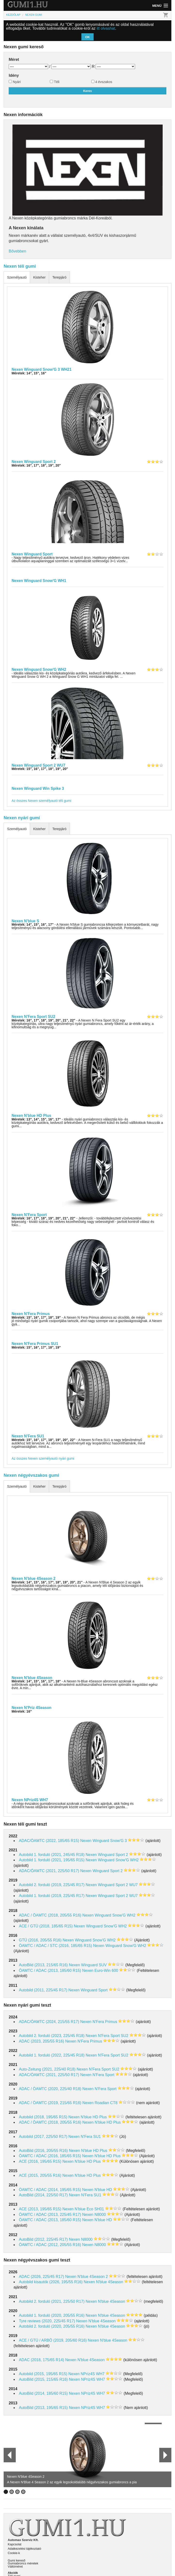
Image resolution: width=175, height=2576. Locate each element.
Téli (54, 82)
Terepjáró (59, 277)
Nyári (15, 82)
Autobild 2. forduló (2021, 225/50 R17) (51, 2301)
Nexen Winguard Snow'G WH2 (39, 669)
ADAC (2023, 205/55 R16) (41, 2041)
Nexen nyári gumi (22, 817)
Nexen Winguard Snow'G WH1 (39, 581)
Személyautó (17, 277)
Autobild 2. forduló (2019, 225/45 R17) (51, 1885)
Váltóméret (15, 2566)
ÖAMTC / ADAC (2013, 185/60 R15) (50, 1970)
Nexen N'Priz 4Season (32, 1708)
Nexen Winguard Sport (32, 554)
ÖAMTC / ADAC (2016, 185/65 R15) (50, 2156)
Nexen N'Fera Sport (29, 1215)
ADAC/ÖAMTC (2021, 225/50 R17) (49, 1871)
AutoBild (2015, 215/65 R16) (43, 2379)
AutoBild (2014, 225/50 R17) (43, 2195)
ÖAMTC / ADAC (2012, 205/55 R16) (50, 2245)
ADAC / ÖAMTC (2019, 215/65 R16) (50, 2103)
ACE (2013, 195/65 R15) (40, 2209)
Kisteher (39, 277)
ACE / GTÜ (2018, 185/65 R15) (46, 1926)
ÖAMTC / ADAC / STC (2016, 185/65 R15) (55, 1946)
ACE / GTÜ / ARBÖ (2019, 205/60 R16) (53, 2340)
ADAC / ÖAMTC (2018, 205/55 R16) (50, 1915)
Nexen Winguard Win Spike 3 (38, 788)
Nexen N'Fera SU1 (28, 1436)
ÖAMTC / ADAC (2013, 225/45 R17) (50, 2214)
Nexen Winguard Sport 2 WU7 (38, 765)
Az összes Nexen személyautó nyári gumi (43, 1458)
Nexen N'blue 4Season (32, 1678)
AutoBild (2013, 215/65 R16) (43, 1965)
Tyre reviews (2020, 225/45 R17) (47, 2321)
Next (165, 2455)
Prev (7, 2455)
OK (87, 37)
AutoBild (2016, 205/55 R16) (43, 2151)
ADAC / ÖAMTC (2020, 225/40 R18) (50, 2089)
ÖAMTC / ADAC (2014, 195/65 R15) (50, 2190)
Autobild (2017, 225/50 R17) (43, 2137)
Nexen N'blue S (25, 921)
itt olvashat (106, 28)
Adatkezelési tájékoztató (24, 2548)
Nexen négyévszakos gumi (31, 1475)
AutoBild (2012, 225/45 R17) (43, 2239)
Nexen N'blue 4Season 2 (33, 1578)
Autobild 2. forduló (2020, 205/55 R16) (51, 2326)
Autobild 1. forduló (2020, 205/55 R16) (51, 2315)
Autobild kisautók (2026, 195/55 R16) (51, 2282)
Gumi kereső (16, 2560)
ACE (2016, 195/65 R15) (40, 2161)
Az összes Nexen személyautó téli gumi (41, 801)
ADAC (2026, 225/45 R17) (41, 2277)
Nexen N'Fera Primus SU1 (35, 1344)
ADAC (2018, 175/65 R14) (41, 2360)
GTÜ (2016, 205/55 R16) (40, 1940)
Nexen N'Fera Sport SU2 (33, 1017)
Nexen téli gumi (20, 266)
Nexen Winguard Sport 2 (34, 462)
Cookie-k (14, 2553)
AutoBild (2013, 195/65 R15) (43, 2408)
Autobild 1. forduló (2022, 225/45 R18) (51, 2055)
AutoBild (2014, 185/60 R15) (43, 2393)
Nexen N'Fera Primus (31, 1314)
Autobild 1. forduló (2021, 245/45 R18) (51, 1855)
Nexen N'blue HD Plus (31, 1115)
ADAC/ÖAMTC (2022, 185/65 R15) (49, 1841)
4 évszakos (101, 82)
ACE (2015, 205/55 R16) (40, 2175)
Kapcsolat (14, 2544)
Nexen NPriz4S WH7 (30, 1800)
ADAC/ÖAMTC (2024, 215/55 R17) (49, 2022)
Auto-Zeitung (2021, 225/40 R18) (47, 2069)
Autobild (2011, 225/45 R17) (43, 1990)
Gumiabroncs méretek (23, 2563)
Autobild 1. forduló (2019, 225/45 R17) (51, 1896)
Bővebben (17, 251)
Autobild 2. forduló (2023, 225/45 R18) (51, 2036)
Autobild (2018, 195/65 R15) (43, 2117)
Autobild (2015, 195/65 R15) (43, 2374)
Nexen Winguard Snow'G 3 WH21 (42, 369)
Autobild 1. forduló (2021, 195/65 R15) (51, 1860)
